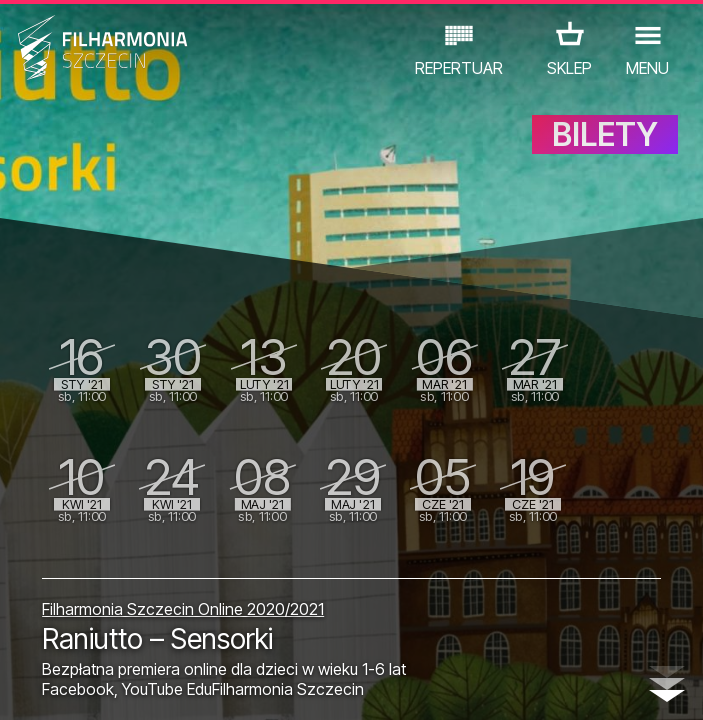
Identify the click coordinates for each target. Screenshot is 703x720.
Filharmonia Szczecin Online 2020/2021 (183, 609)
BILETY (605, 147)
